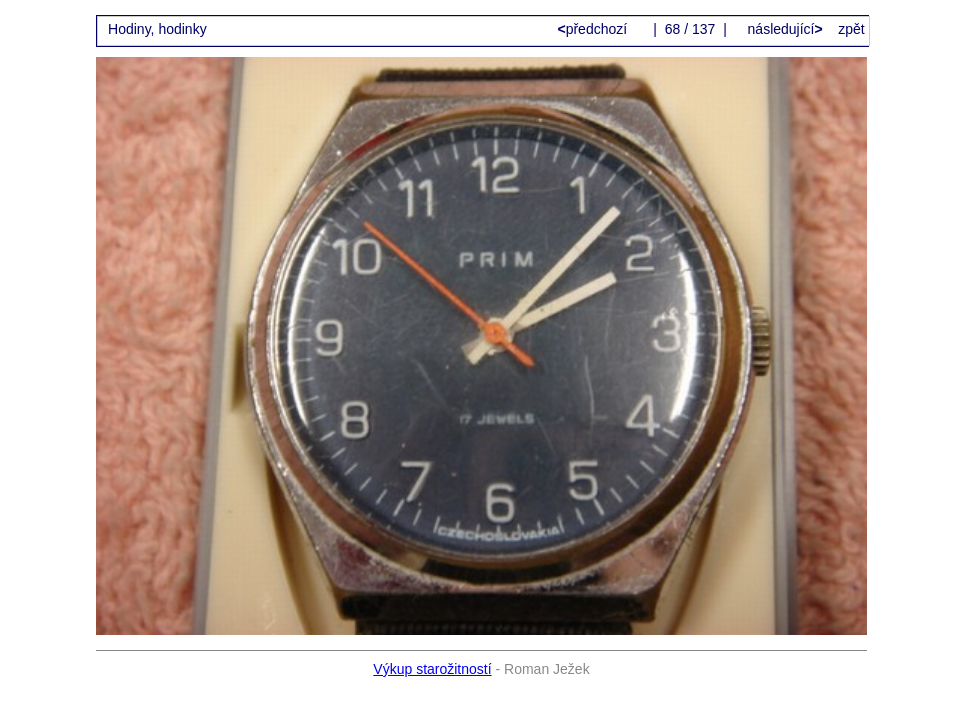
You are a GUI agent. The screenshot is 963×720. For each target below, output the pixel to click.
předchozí (594, 29)
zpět (851, 29)
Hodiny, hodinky (157, 29)
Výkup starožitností (432, 669)
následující (783, 29)
